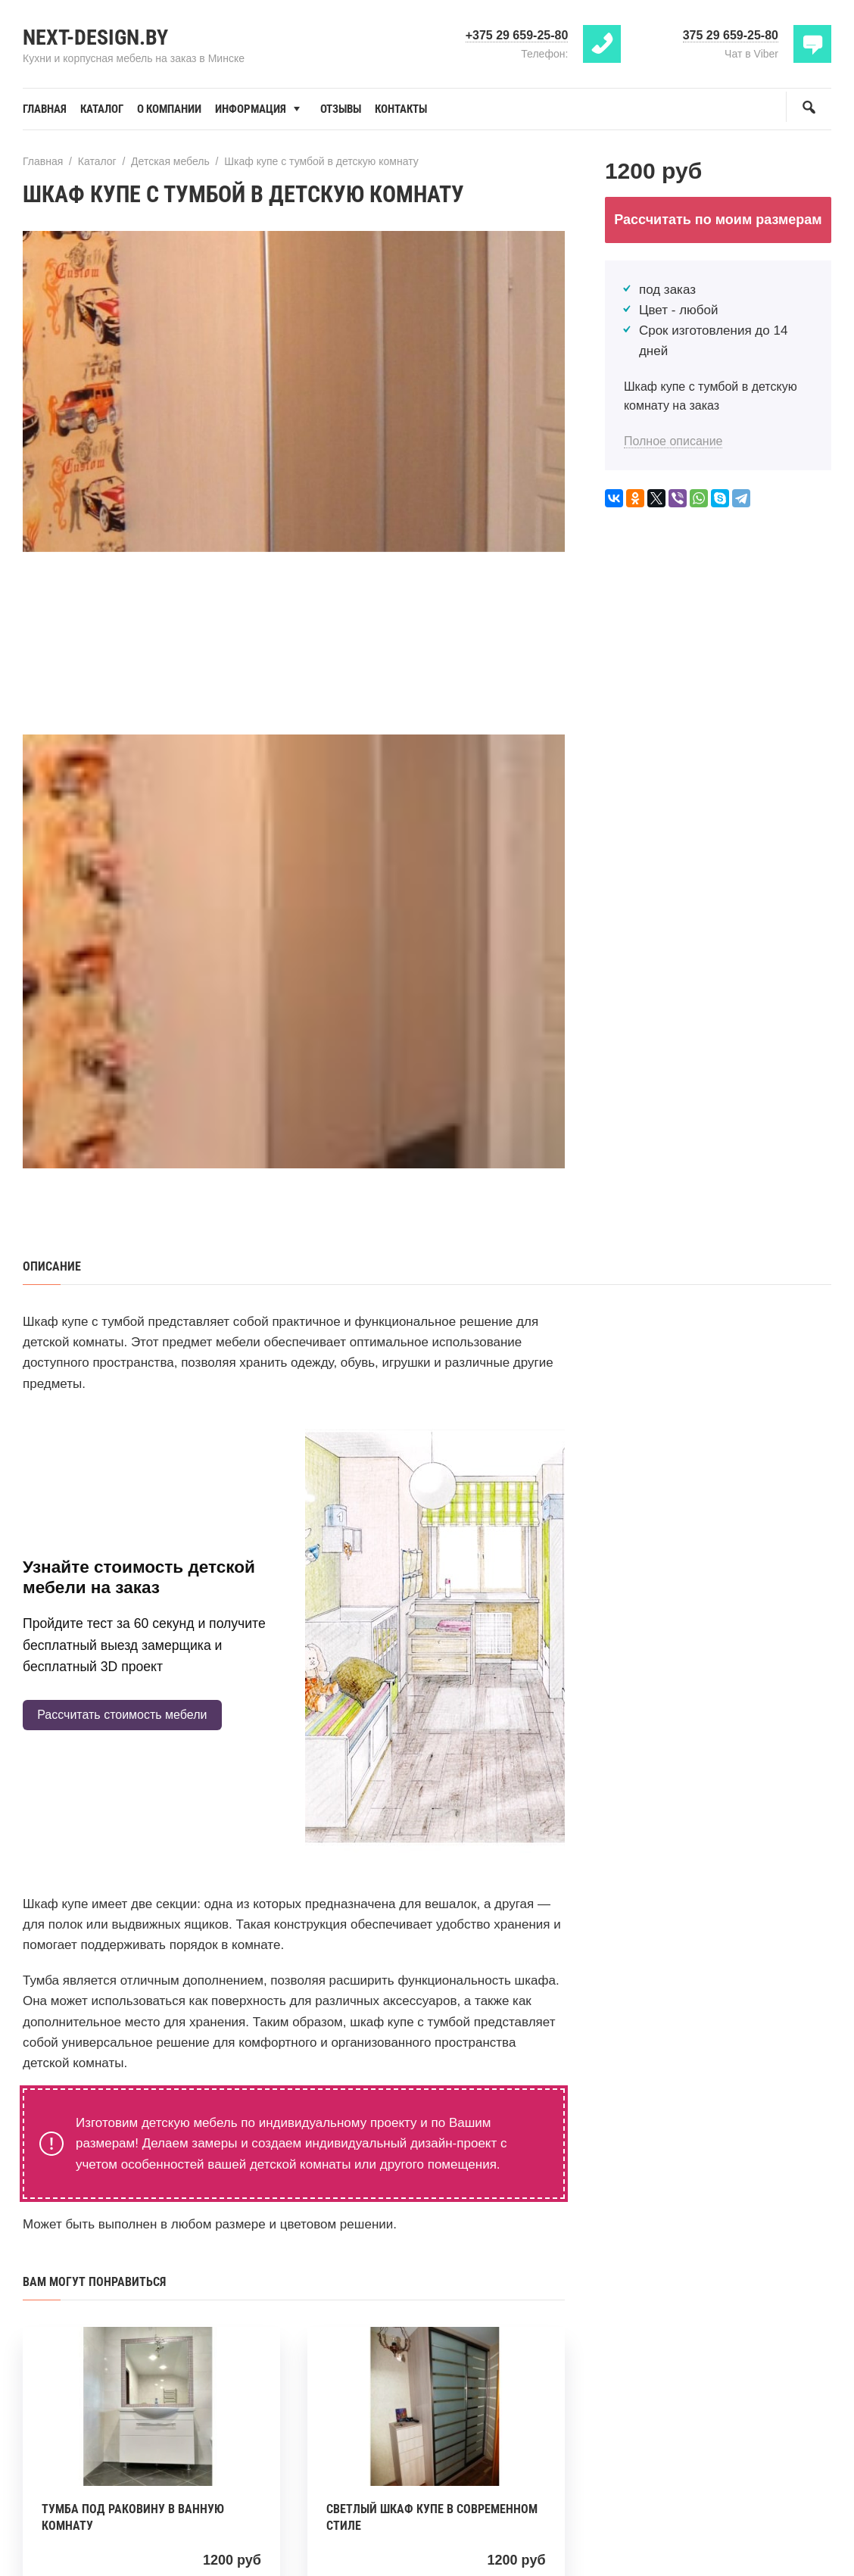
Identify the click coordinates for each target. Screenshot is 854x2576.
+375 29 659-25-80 (517, 35)
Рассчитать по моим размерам (717, 219)
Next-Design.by (95, 37)
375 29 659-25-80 (730, 35)
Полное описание (673, 441)
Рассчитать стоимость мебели (122, 1714)
